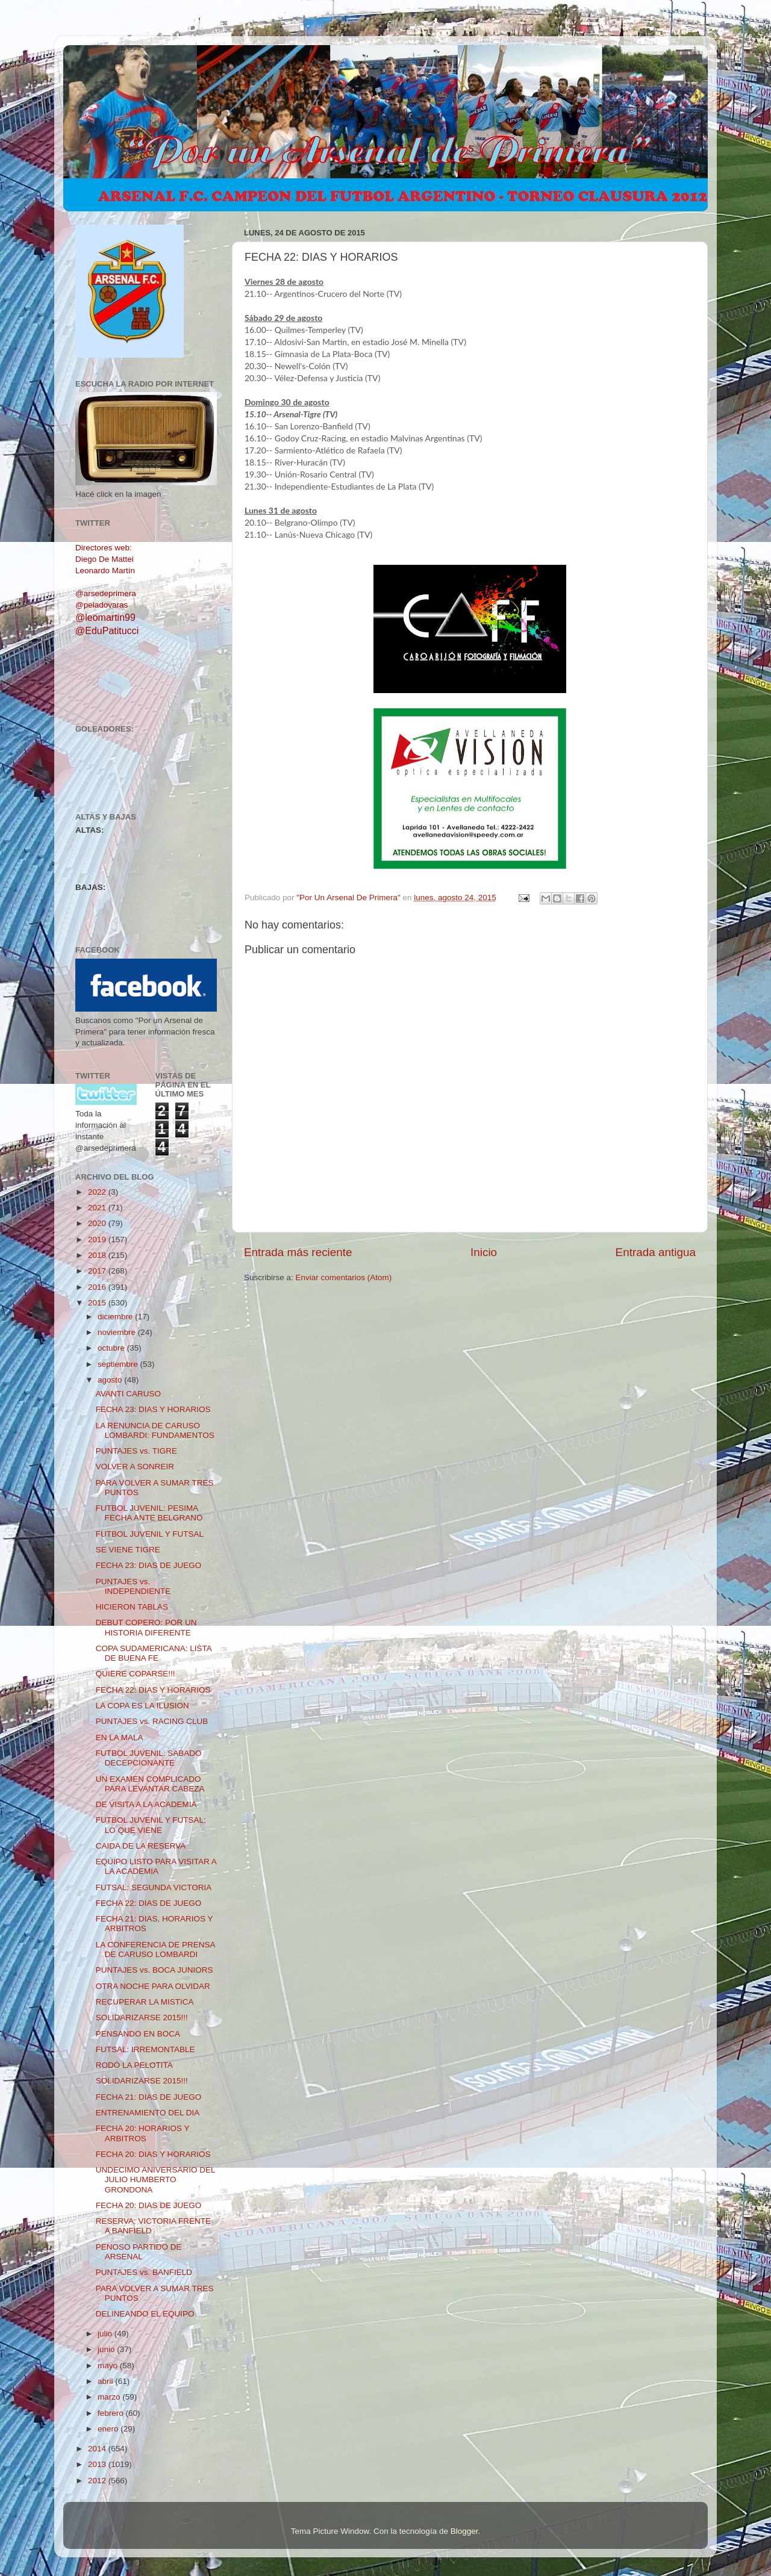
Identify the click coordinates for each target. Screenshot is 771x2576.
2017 (98, 1270)
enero (109, 2428)
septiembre (119, 1364)
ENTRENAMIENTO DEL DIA (148, 2112)
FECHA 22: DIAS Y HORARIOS (153, 1689)
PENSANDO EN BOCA (138, 2033)
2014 (98, 2448)
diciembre (116, 1316)
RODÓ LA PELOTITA (134, 2065)
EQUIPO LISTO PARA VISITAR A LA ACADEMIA (156, 1866)
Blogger (464, 2531)
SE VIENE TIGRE (128, 1549)
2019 (98, 1239)
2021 (98, 1207)
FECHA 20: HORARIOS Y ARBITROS (143, 2133)
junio (107, 2349)
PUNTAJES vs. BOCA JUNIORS (154, 1969)
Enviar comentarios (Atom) (344, 1277)
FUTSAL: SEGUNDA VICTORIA (154, 1887)
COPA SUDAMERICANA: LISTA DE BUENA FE (153, 1653)
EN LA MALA (119, 1737)
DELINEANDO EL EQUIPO (145, 2313)
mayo (109, 2365)
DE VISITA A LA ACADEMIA (146, 1804)
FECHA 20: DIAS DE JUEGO (149, 2205)
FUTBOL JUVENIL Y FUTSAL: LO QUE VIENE (151, 1824)
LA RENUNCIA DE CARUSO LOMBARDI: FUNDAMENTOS (155, 1430)
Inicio (483, 1252)
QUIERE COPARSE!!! (135, 1673)
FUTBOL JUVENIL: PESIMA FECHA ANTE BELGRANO (149, 1513)
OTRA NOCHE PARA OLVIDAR (153, 1986)
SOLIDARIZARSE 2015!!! (142, 2017)
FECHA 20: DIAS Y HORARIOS (153, 2154)
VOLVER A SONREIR (135, 1466)
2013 (98, 2464)
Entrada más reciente (298, 1252)
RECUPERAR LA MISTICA (145, 2001)
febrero (112, 2413)
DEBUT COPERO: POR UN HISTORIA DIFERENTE (146, 1627)
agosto (111, 1379)
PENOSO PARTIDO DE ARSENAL (139, 2251)
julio (106, 2333)
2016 (98, 1287)
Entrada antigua (656, 1252)
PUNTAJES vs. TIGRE (136, 1450)
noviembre (118, 1332)
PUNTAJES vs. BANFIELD (144, 2272)
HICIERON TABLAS (132, 1606)
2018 (98, 1255)
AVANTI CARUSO (128, 1393)
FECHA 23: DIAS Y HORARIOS (153, 1409)
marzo (110, 2396)
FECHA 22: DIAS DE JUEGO (149, 1903)
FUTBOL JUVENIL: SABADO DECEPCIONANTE (149, 1758)
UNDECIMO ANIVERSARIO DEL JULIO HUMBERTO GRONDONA (155, 2179)
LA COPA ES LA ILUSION (142, 1705)
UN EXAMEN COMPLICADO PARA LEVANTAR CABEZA (150, 1784)
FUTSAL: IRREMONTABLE (145, 2049)
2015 (98, 1302)
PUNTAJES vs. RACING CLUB (152, 1721)
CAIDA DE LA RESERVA (141, 1845)
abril (106, 2381)
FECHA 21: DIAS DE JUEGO (149, 2097)
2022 (98, 1191)
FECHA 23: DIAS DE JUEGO (149, 1565)
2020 (98, 1223)
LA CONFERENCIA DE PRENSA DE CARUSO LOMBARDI (155, 1949)
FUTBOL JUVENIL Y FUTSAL (150, 1533)
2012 (98, 2480)
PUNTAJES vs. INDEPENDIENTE (133, 1586)
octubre (112, 1347)
